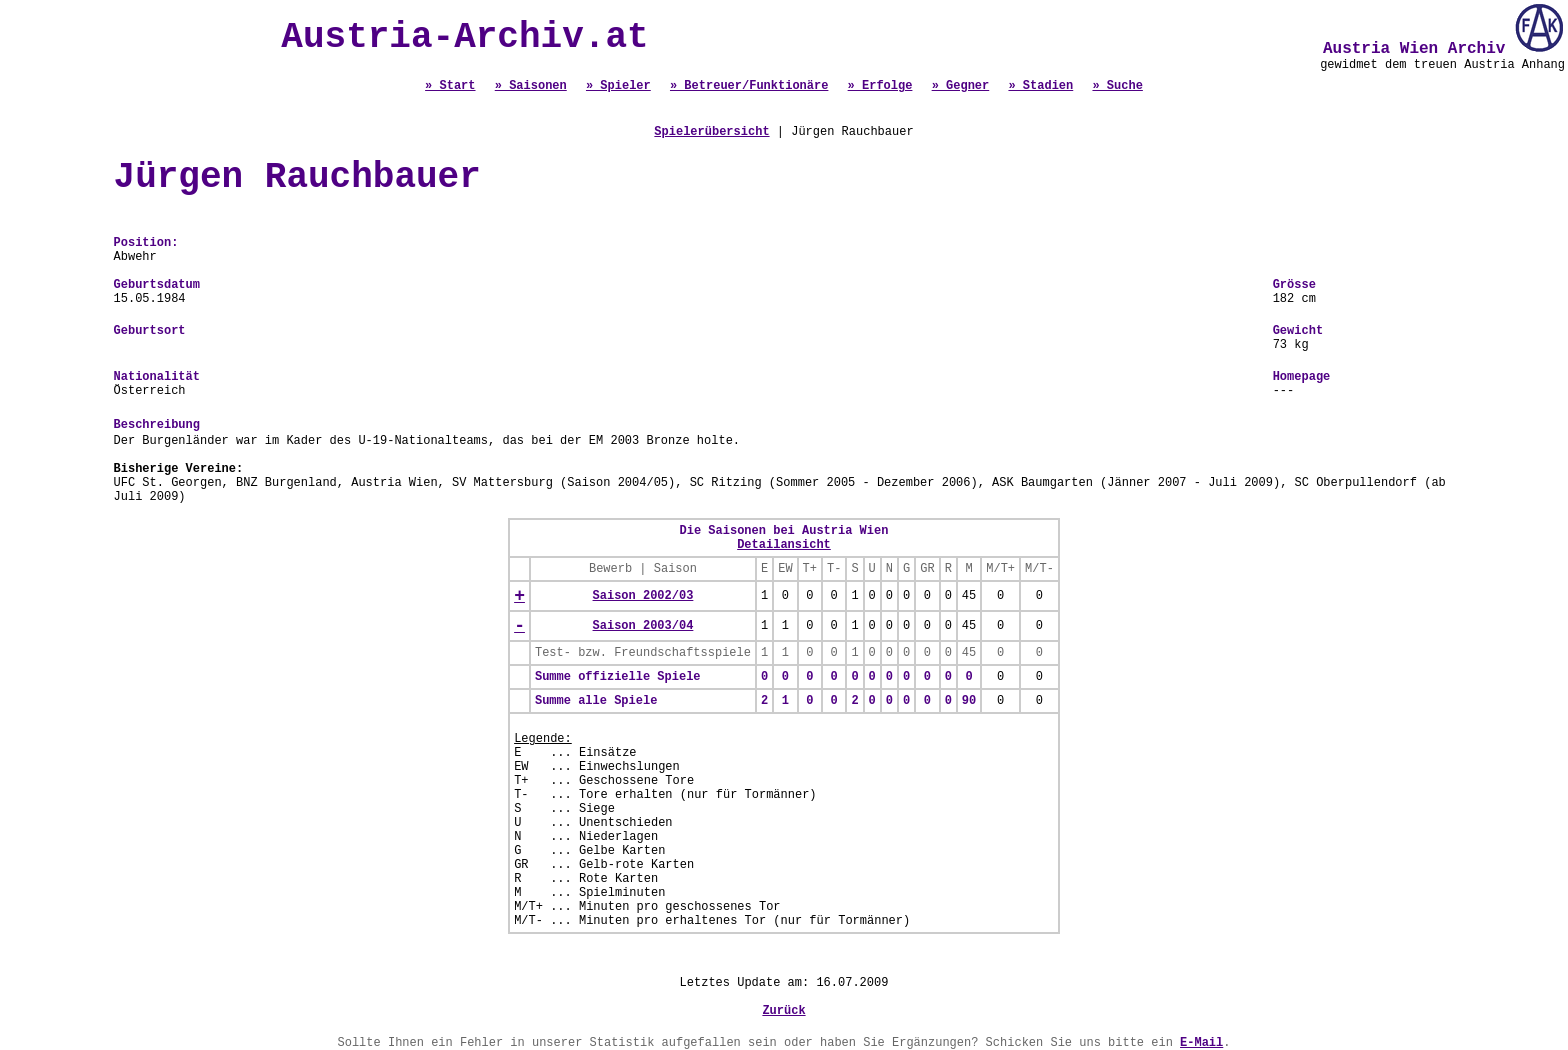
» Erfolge (880, 86)
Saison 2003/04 (643, 626)
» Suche (1117, 86)
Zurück (783, 1011)
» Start (450, 86)
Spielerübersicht (711, 132)
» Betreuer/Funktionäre (749, 86)
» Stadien (1040, 86)
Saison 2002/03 (643, 596)
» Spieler (618, 86)
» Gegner (961, 86)
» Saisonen (531, 86)
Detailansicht (784, 545)
